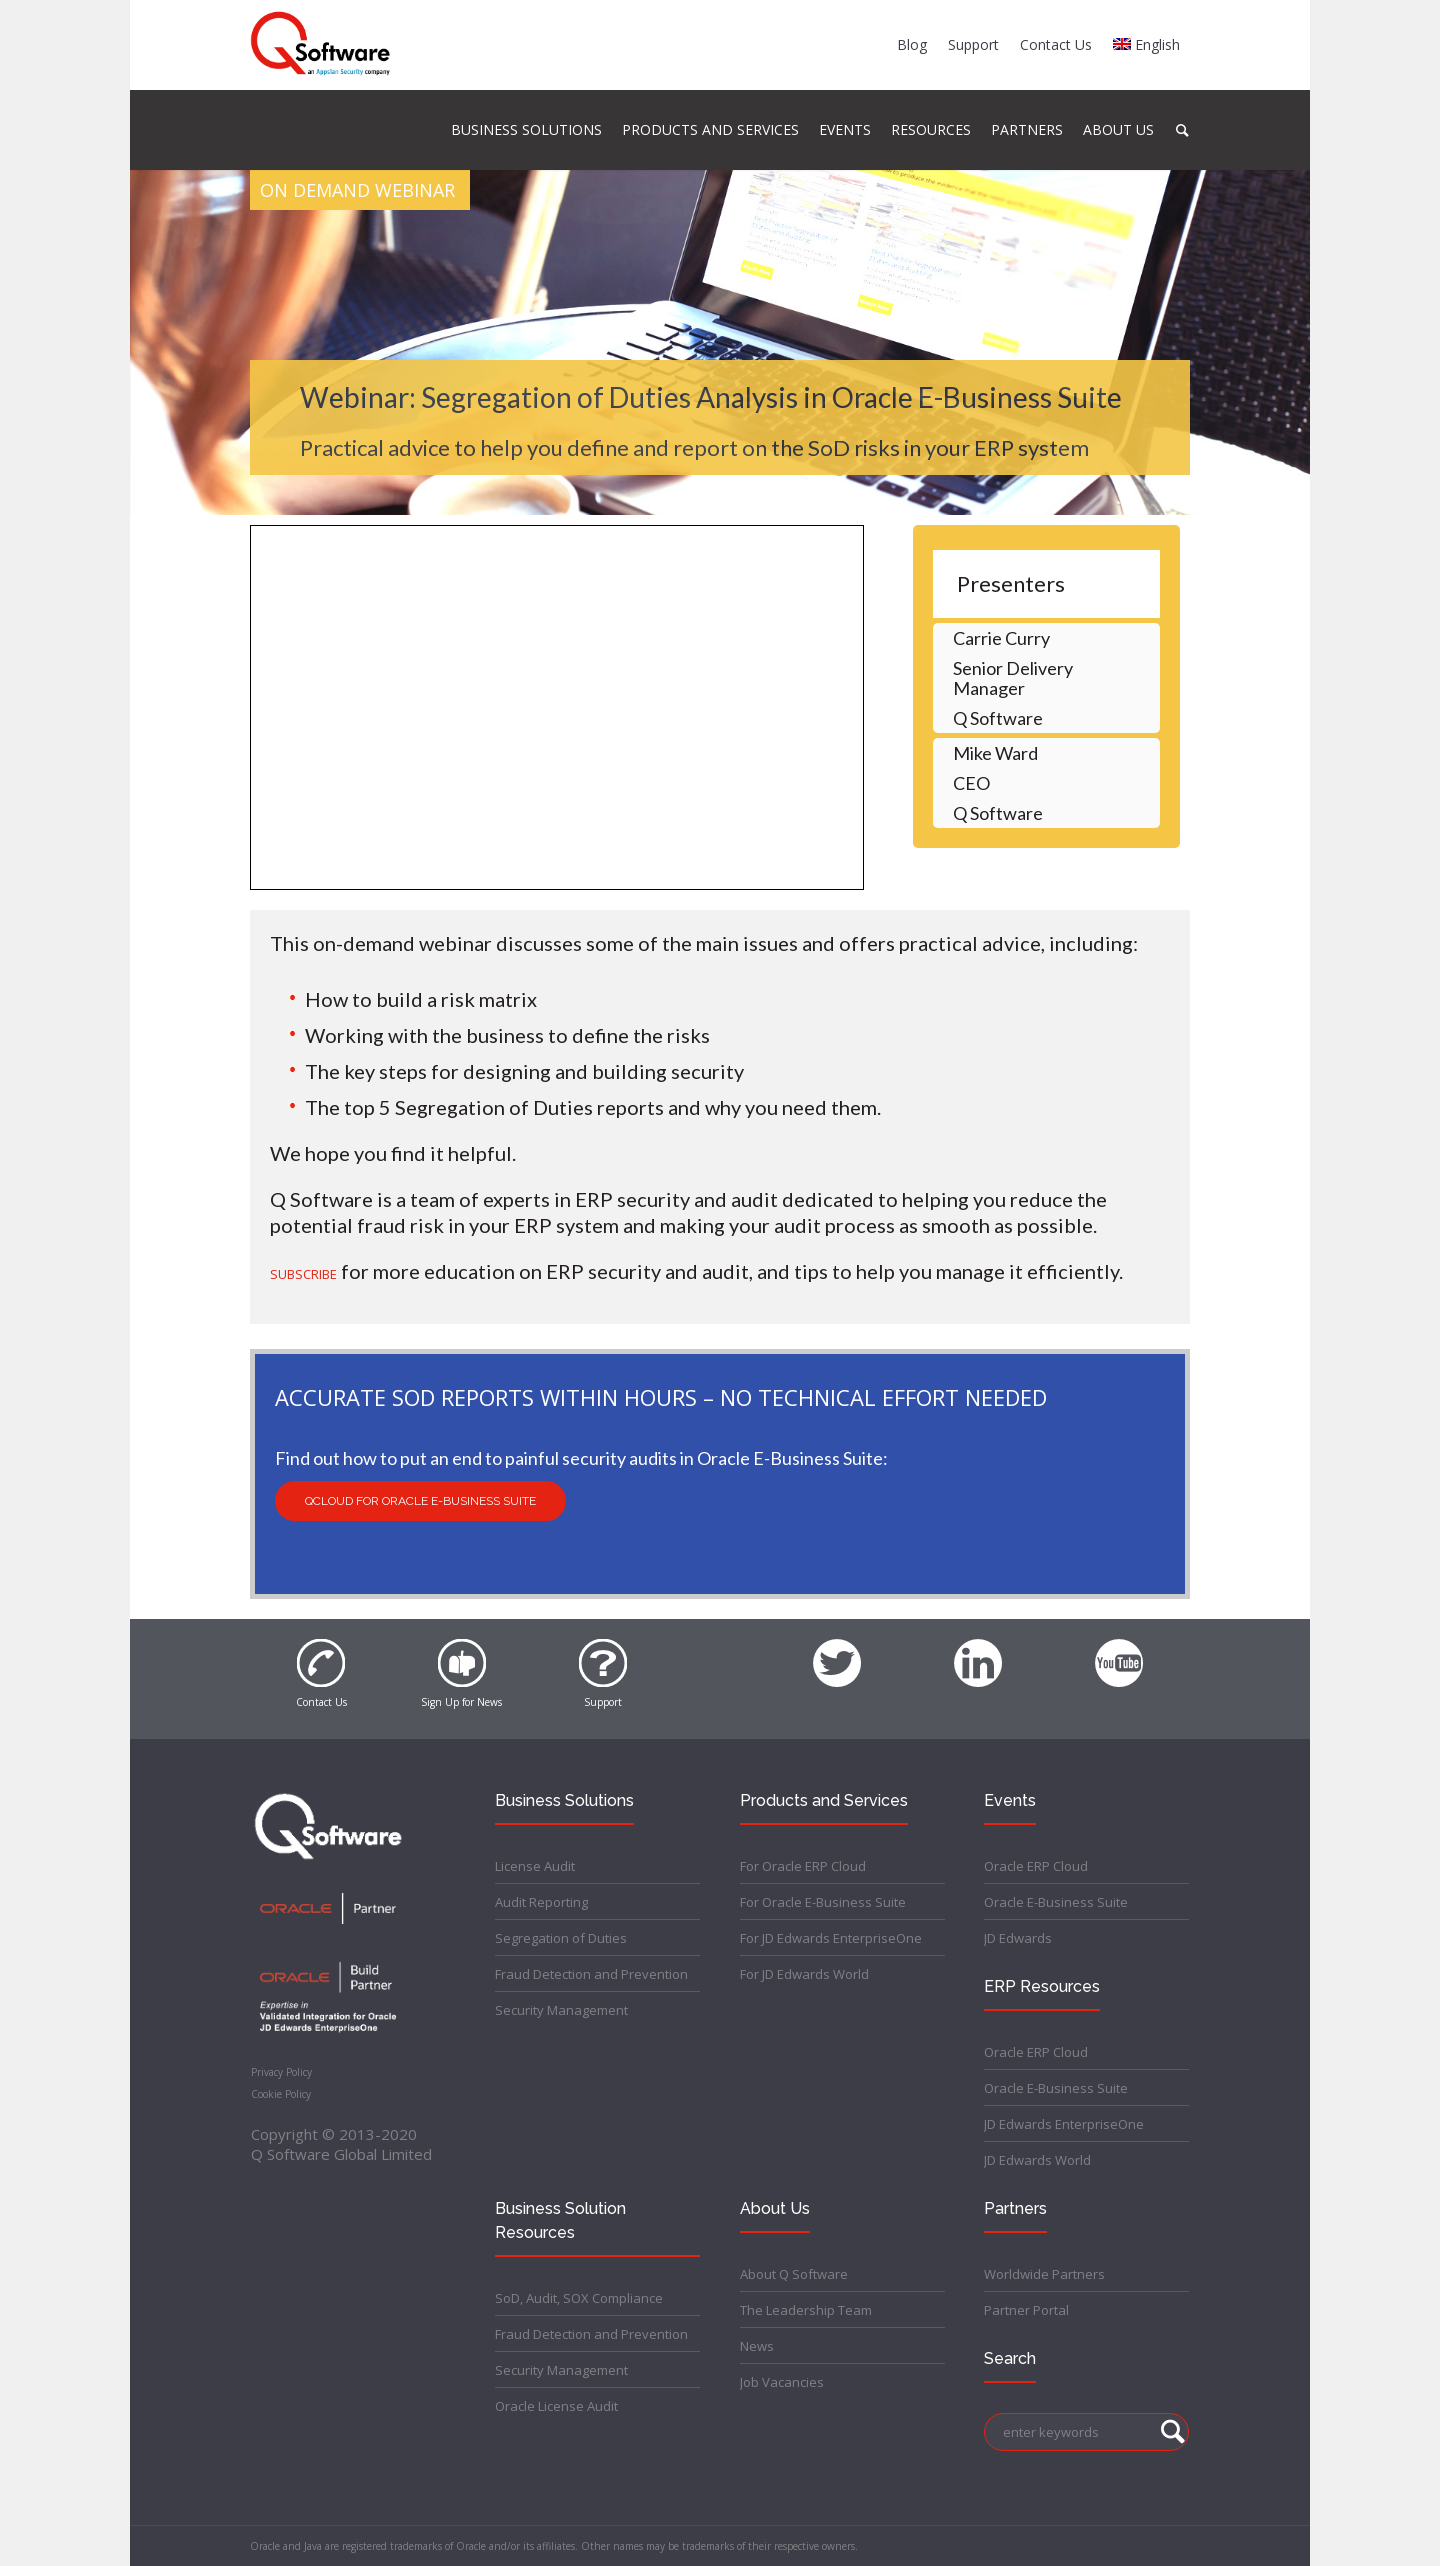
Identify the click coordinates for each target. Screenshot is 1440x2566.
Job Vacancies (782, 2382)
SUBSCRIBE (303, 1274)
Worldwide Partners (1044, 2274)
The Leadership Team (806, 2310)
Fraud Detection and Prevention (591, 1974)
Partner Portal (1026, 2310)
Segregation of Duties (561, 1938)
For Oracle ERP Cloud (803, 1866)
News (757, 2346)
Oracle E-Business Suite (1056, 1902)
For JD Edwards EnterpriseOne (831, 1938)
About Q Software (794, 2274)
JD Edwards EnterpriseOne (1064, 2124)
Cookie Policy (281, 2094)
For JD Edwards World (804, 1974)
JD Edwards (1018, 1938)
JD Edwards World (1037, 2160)
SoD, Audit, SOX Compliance (579, 2298)
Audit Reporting (541, 1902)
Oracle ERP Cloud (1036, 1866)
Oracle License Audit (556, 2406)
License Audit (535, 1866)
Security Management (561, 2010)
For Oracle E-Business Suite (823, 1902)
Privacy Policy (281, 2072)
